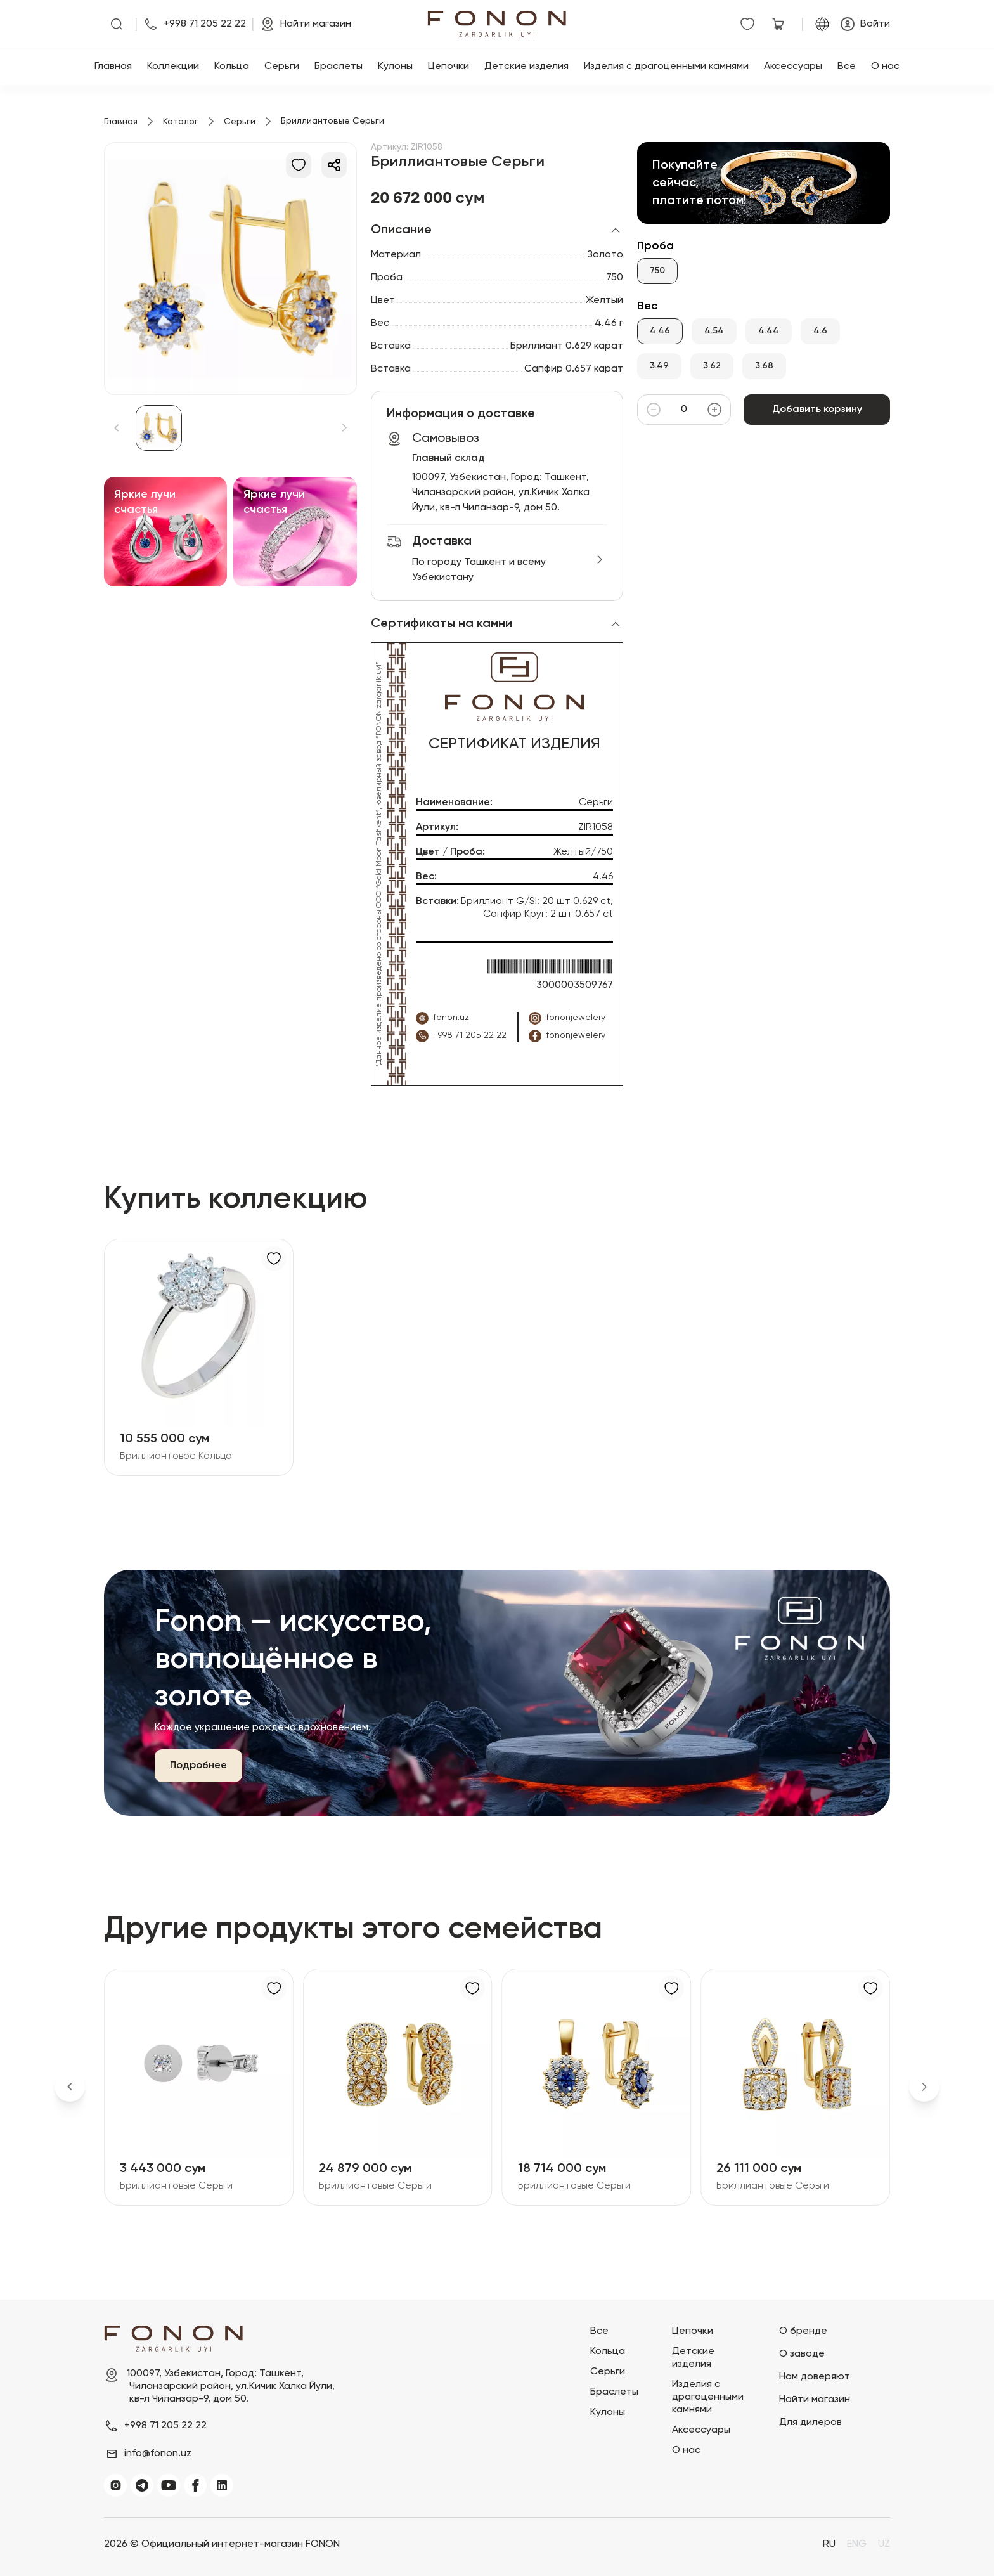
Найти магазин (814, 2400)
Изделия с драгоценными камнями (666, 66)
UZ (884, 2544)
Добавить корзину (817, 409)
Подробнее (198, 1765)
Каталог (180, 121)
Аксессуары (793, 66)
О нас (885, 66)
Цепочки (448, 66)
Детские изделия (526, 66)
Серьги (281, 66)
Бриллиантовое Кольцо (176, 1456)
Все (846, 66)
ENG (857, 2544)
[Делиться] (334, 165)
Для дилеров (810, 2422)
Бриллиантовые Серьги (176, 2186)
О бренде (803, 2331)
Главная (113, 66)
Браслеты (338, 66)
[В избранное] (298, 165)
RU (829, 2544)
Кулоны (395, 66)
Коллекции (173, 66)
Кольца (231, 66)
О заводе (802, 2354)
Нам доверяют (814, 2377)
